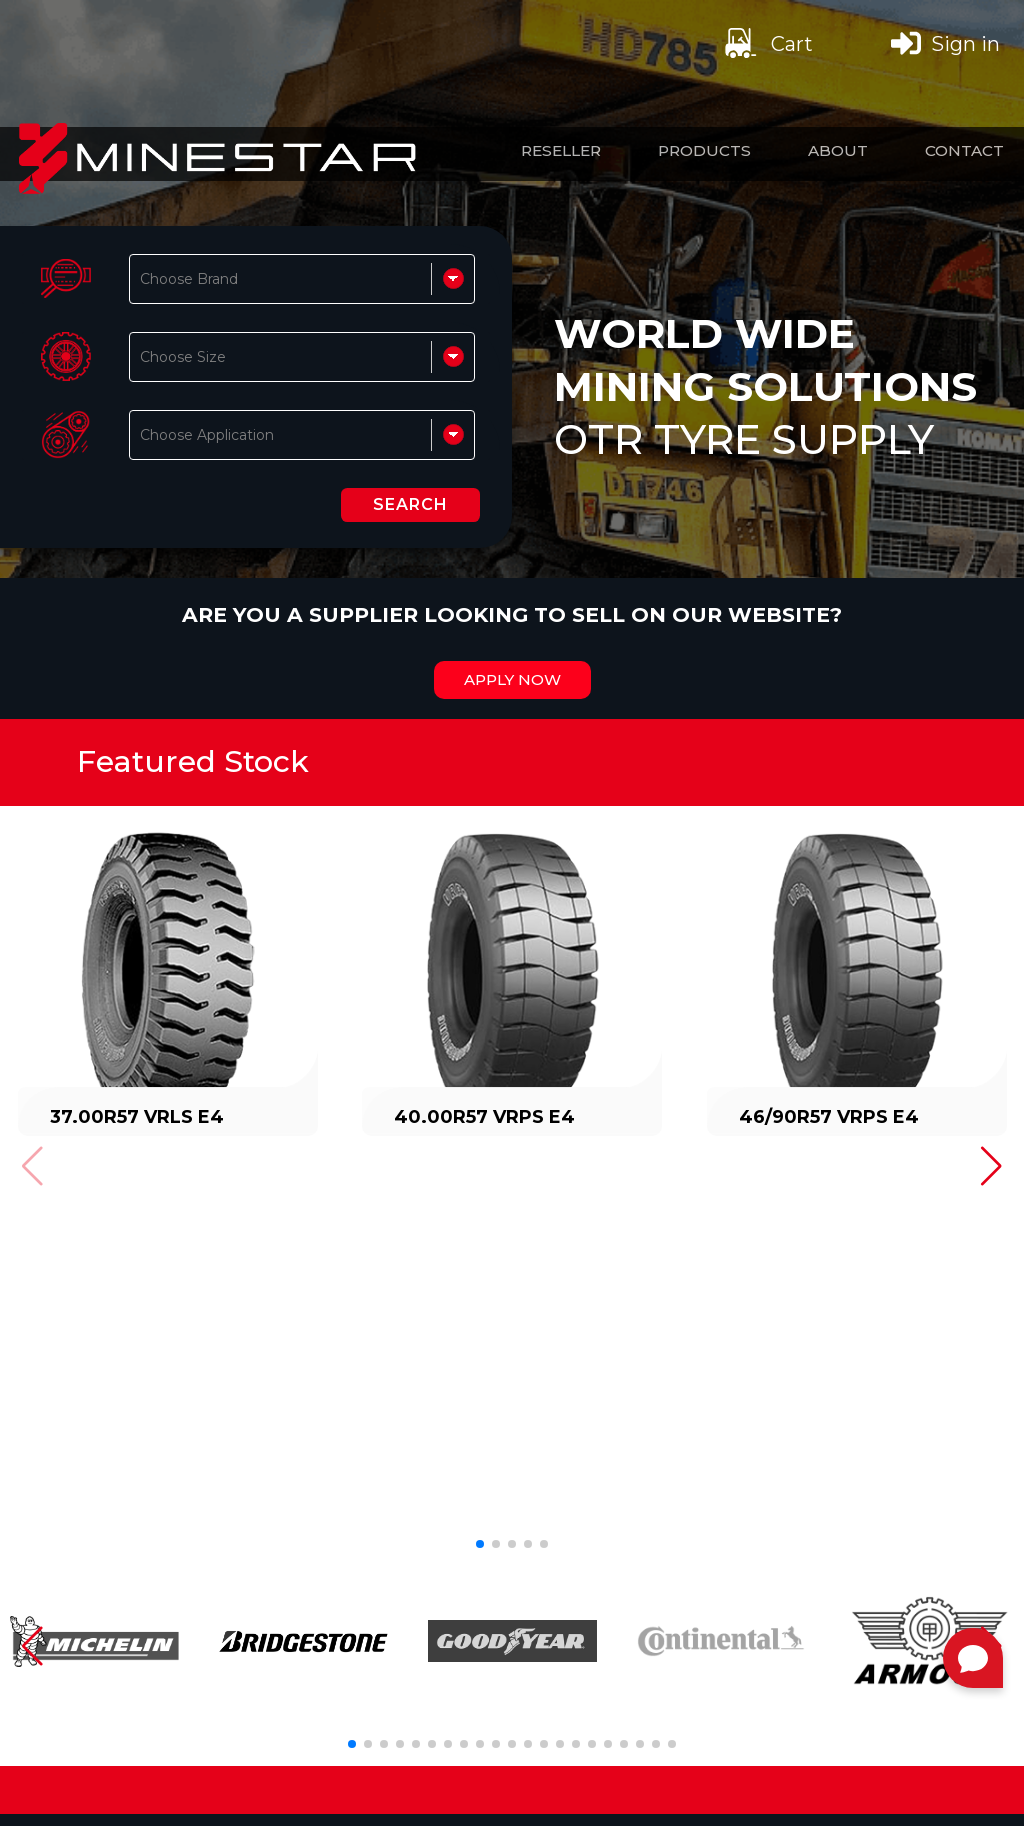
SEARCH (410, 504)
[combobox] (142, 279)
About (838, 150)
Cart (767, 43)
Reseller (561, 150)
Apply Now (512, 680)
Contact (964, 150)
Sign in (945, 43)
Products (704, 150)
